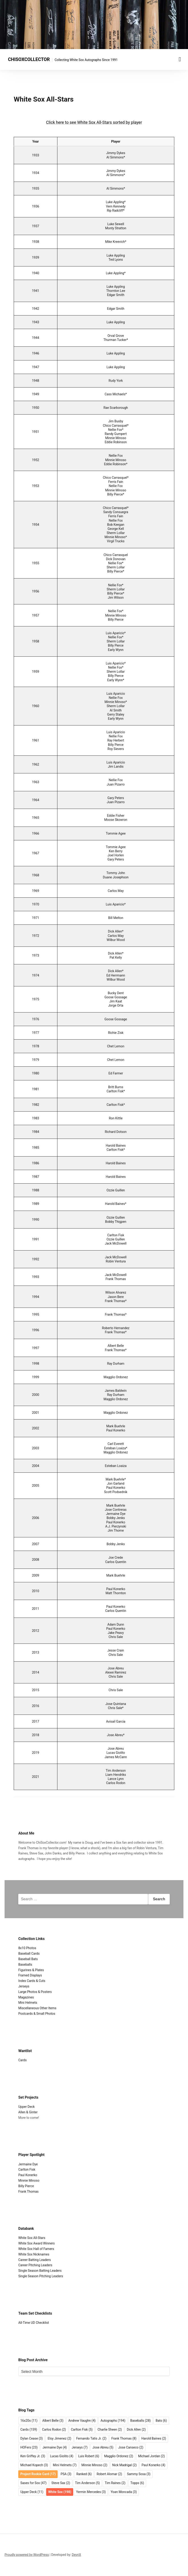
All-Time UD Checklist (33, 2322)
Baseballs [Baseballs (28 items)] (140, 2420)
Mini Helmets (27, 2002)
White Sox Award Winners (36, 2243)
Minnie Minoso (28, 2180)
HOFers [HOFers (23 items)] (29, 2447)
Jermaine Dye (28, 2164)
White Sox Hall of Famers (36, 2249)
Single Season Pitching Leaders (40, 2276)
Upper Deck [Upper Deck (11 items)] (31, 2492)
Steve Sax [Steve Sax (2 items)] (60, 2483)
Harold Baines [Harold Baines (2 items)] (153, 2438)
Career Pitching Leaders (35, 2265)
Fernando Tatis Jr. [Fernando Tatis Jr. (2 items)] (91, 2438)
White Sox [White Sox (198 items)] (59, 2492)
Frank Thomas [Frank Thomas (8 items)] (124, 2438)
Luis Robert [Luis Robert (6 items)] (88, 2456)
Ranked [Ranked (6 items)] (84, 2474)
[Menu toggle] (180, 59)
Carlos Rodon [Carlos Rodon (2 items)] (54, 2429)
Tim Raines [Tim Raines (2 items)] (115, 2483)
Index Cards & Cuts (31, 1981)
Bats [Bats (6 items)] (161, 2420)
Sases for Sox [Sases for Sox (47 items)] (33, 2483)
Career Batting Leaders (34, 2260)
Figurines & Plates (31, 1970)
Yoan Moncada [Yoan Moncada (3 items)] (124, 2492)
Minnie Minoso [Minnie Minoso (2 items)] (94, 2465)
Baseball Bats (28, 1959)
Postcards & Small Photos (36, 2013)
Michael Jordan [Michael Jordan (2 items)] (151, 2456)
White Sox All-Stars (31, 2238)
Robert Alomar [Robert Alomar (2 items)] (109, 2474)
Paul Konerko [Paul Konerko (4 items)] (153, 2465)
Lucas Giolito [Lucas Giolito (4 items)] (61, 2456)
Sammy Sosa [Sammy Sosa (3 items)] (138, 2474)
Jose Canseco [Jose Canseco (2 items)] (130, 2447)
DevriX (76, 2555)
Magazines (26, 1997)
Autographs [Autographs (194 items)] (112, 2420)
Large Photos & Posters (35, 1992)
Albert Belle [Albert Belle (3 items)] (52, 2420)
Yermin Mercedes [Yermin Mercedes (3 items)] (91, 2492)
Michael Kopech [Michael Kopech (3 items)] (34, 2465)
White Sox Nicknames (33, 2254)
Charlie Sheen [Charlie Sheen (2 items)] (109, 2429)
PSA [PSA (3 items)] (66, 2474)
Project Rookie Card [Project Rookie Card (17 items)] (38, 2474)
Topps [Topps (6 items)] (137, 2483)
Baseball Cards (29, 1953)
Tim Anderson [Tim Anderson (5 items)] (87, 2483)
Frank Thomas (28, 2191)
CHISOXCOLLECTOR (29, 59)
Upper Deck (26, 2106)
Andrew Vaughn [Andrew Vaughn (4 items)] (82, 2420)
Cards (22, 2060)
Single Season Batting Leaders (40, 2270)
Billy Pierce (26, 2186)
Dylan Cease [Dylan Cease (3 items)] (31, 2438)
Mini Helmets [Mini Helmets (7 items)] (65, 2465)
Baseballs (25, 1964)
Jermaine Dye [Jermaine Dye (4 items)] (55, 2447)
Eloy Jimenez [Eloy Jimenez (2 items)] (59, 2438)
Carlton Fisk (26, 2169)
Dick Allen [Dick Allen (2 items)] (136, 2429)
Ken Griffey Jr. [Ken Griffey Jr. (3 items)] (32, 2456)
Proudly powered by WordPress (27, 2555)
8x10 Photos (27, 1948)
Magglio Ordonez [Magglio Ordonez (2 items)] (118, 2456)
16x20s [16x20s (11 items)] (29, 2420)
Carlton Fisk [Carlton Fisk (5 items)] (82, 2429)
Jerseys (23, 1986)
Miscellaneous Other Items (37, 2008)
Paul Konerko (27, 2175)
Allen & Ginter (28, 2112)
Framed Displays (30, 1975)
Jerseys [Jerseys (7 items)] (79, 2447)
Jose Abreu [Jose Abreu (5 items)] (102, 2447)
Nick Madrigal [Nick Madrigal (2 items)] (124, 2465)
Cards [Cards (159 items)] (28, 2429)
